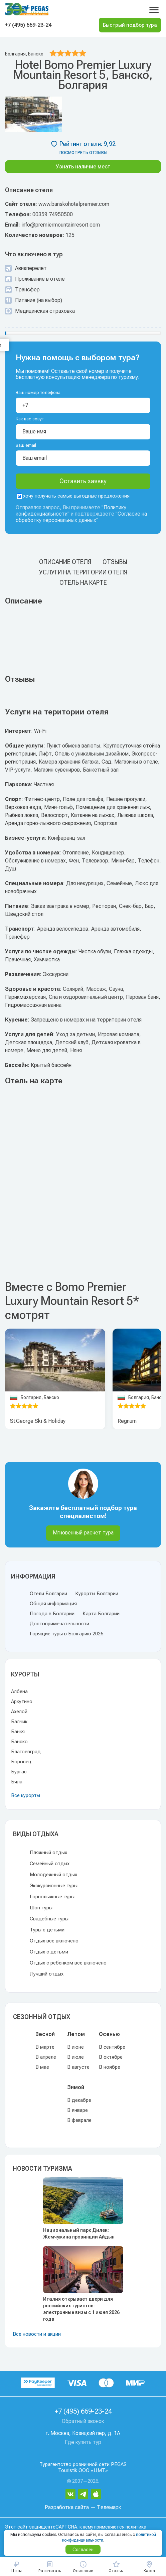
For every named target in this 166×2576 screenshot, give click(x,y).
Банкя (18, 1732)
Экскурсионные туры (53, 1886)
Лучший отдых (46, 1974)
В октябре (111, 2057)
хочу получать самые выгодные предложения (73, 496)
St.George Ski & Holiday (37, 1421)
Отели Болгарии (48, 1594)
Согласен (83, 2549)
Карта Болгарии (101, 1614)
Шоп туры (41, 1908)
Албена (19, 1691)
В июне (75, 2047)
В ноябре (109, 2067)
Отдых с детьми (49, 1952)
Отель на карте (83, 582)
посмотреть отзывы (83, 152)
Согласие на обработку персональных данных (81, 517)
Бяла (16, 1782)
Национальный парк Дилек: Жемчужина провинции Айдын (79, 2233)
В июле (75, 2057)
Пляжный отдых (48, 1853)
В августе (78, 2067)
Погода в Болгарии (52, 1614)
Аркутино (21, 1702)
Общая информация (53, 1604)
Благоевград (26, 1752)
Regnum (127, 1421)
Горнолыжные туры (52, 1897)
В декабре (79, 2100)
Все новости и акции (37, 2334)
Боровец (21, 1762)
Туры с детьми (47, 1930)
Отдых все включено (54, 1941)
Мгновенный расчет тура (83, 1532)
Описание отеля (65, 561)
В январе (77, 2110)
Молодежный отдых (53, 1875)
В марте (44, 2047)
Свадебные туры (49, 1919)
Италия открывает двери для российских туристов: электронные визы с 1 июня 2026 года (81, 2309)
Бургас (19, 1772)
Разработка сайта (67, 2507)
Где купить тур (83, 2442)
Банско (19, 1742)
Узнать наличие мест (83, 166)
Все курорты (25, 1795)
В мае (42, 2067)
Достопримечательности (59, 1624)
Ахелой (19, 1712)
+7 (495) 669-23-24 (28, 25)
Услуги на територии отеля (83, 572)
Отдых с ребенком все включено (68, 1963)
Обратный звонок (83, 2421)
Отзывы (115, 561)
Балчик (19, 1722)
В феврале (79, 2120)
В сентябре (112, 2047)
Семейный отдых (49, 1864)
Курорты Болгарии (96, 1594)
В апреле (45, 2057)
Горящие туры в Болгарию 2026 (66, 1634)
